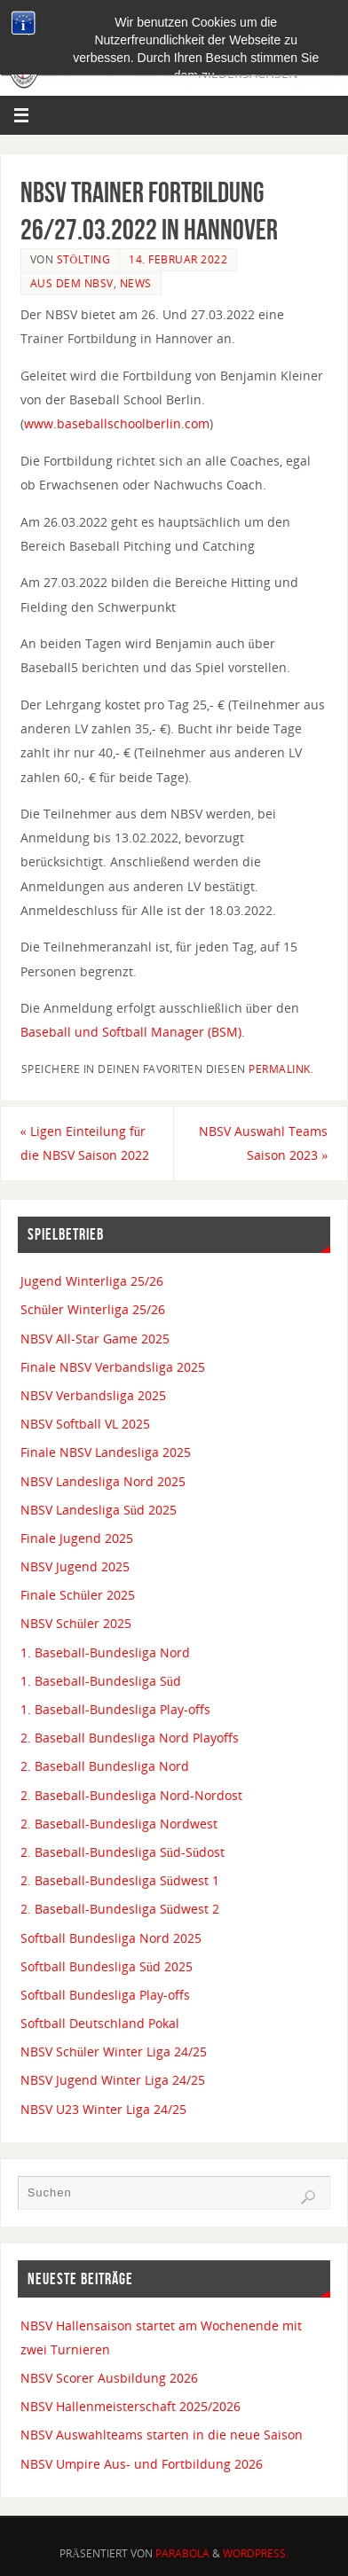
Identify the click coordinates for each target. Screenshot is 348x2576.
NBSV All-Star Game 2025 (95, 1338)
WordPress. (256, 2553)
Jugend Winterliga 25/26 (91, 1280)
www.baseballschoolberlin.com (117, 423)
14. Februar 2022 (178, 259)
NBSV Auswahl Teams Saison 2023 (263, 1143)
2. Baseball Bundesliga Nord (104, 1766)
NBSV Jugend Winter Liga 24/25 (112, 2079)
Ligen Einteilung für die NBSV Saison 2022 (84, 1143)
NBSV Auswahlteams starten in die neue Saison (161, 2434)
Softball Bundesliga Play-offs (105, 1994)
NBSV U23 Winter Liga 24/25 (103, 2109)
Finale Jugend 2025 (76, 1538)
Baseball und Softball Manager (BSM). (132, 1031)
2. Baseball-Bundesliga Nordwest (119, 1823)
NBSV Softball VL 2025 (85, 1423)
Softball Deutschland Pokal (99, 2023)
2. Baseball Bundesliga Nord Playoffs (129, 1737)
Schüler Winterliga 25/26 (92, 1309)
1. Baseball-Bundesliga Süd (100, 1680)
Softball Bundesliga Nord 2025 (111, 1938)
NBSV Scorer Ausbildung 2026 (109, 2377)
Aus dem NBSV (72, 283)
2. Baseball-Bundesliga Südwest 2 (119, 1908)
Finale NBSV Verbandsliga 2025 (112, 1366)
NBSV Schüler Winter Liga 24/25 (113, 2051)
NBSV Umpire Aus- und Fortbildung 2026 (141, 2463)
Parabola (182, 2553)
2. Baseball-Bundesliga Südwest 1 (119, 1880)
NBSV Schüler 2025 (75, 1623)
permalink (280, 1069)
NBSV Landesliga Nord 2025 (103, 1481)
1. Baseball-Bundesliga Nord (105, 1652)
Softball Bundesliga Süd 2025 (106, 1966)
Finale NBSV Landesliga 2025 (105, 1452)
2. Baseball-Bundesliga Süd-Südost (122, 1852)
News (136, 283)
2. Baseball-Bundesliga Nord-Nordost (131, 1795)
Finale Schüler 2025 (77, 1594)
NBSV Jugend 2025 (75, 1566)
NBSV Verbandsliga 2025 (93, 1395)
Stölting (84, 259)
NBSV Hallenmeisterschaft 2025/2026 (130, 2406)
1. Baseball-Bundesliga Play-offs (115, 1709)
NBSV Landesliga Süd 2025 (98, 1509)
